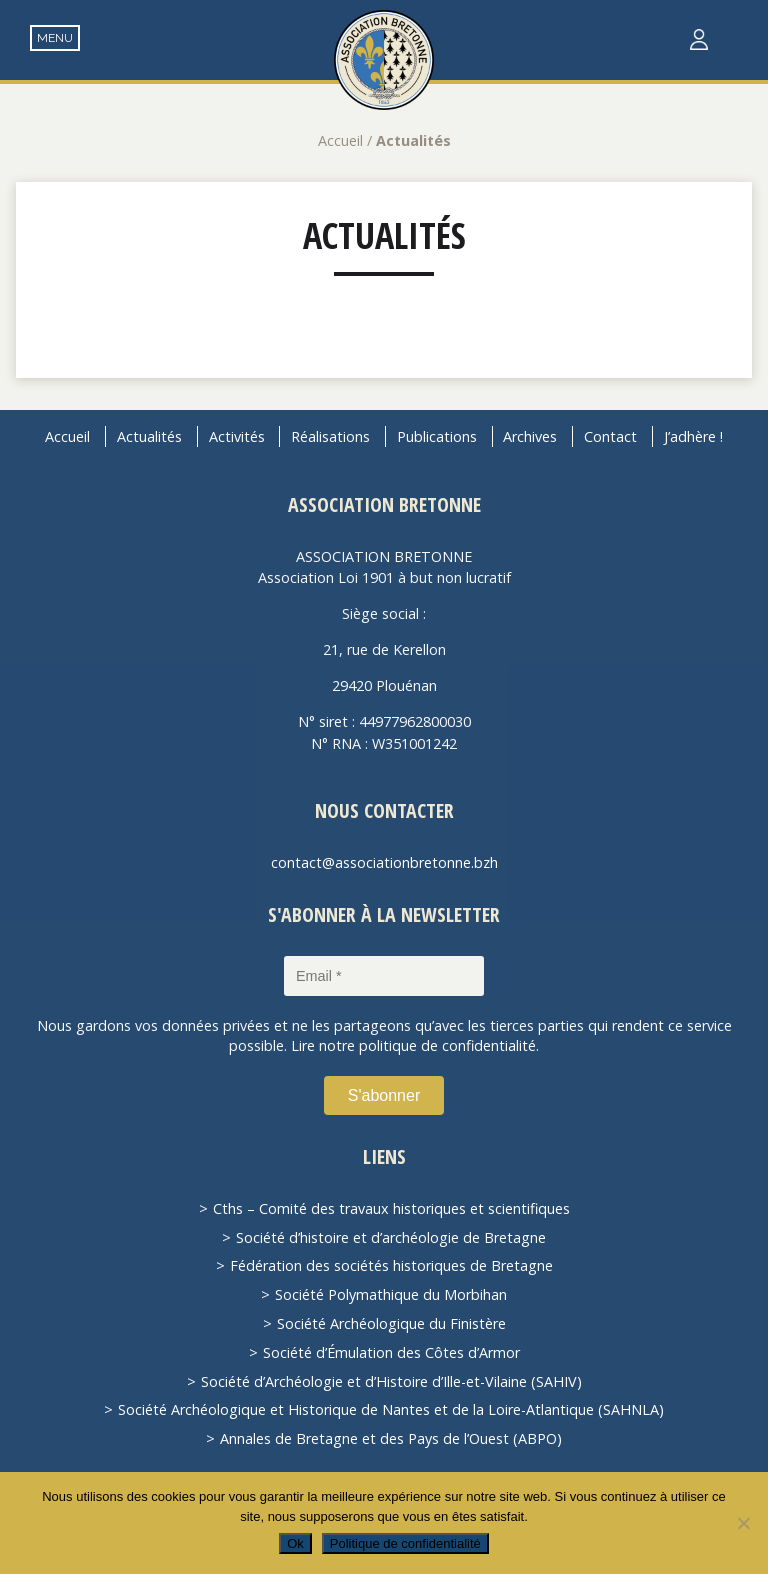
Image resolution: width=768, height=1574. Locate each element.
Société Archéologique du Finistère (391, 1323)
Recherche (738, 40)
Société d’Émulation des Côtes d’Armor (391, 1352)
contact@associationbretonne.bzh (384, 862)
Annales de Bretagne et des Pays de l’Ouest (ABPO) (391, 1438)
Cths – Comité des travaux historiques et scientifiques (391, 1208)
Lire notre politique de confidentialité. (415, 1045)
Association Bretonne (384, 60)
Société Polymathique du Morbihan (391, 1294)
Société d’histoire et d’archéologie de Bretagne (391, 1237)
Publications (437, 436)
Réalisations (330, 436)
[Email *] (384, 976)
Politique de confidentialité (405, 1543)
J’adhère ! (693, 436)
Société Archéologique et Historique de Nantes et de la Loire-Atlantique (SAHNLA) (391, 1409)
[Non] (743, 1523)
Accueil (340, 140)
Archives (530, 436)
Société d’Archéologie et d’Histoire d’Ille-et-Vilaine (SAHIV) (391, 1381)
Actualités (384, 235)
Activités (237, 436)
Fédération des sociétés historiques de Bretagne (391, 1265)
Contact (610, 436)
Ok (295, 1543)
